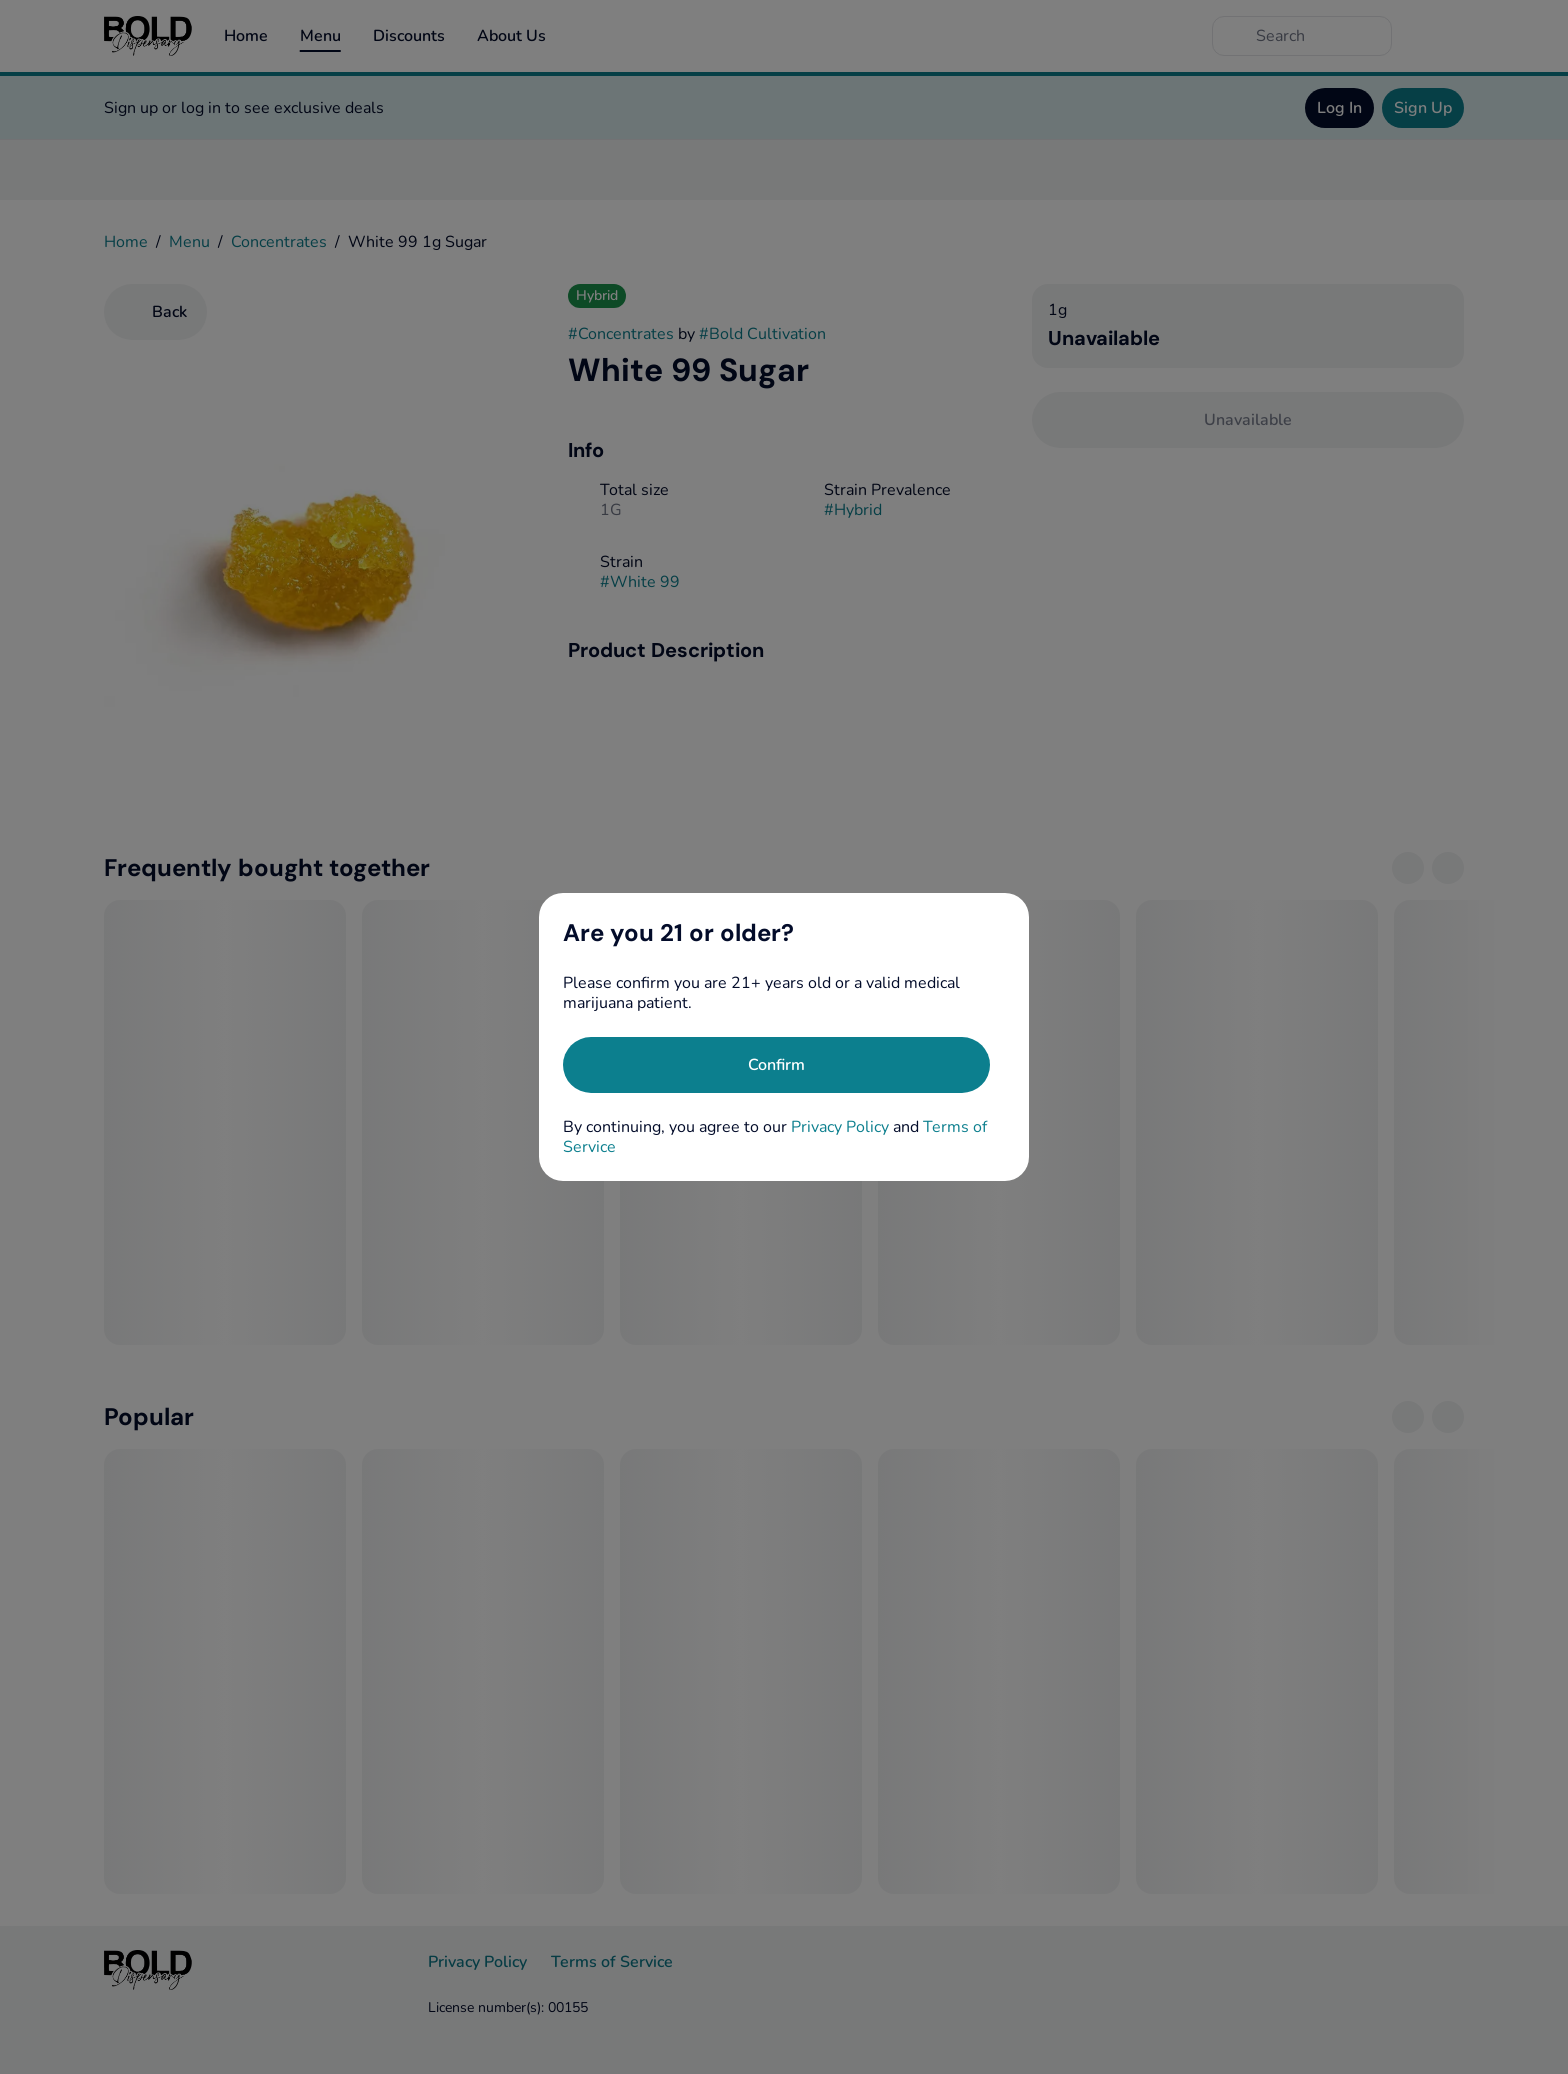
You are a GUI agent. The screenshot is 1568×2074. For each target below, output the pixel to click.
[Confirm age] (776, 1065)
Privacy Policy (840, 1127)
